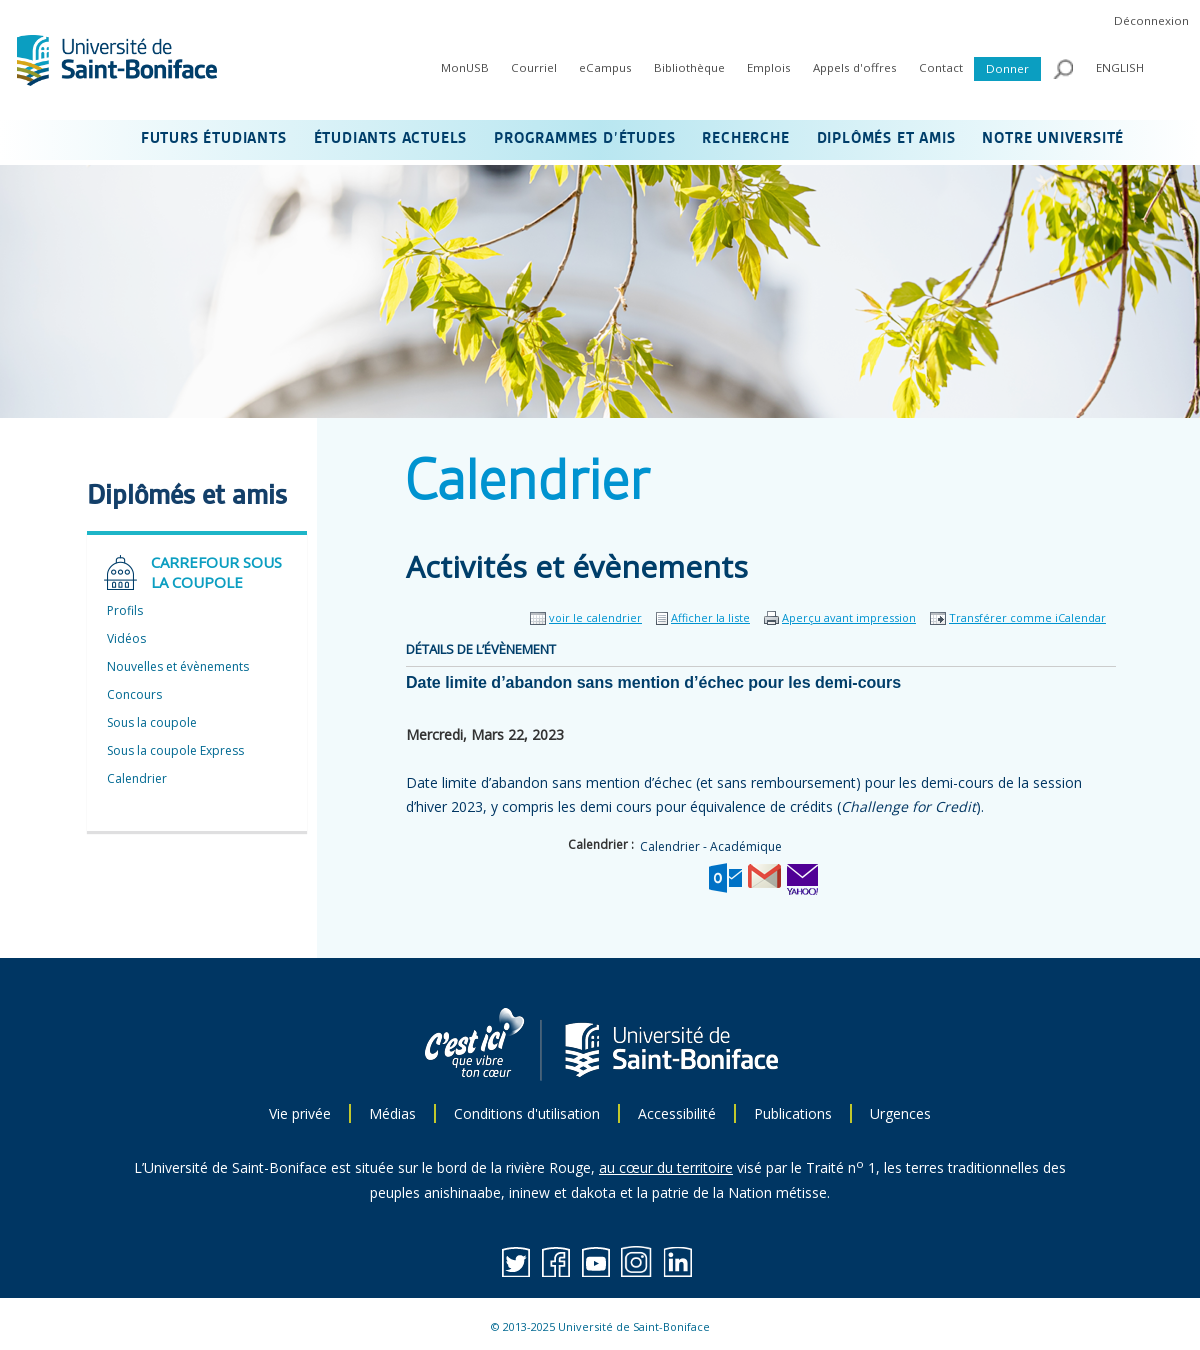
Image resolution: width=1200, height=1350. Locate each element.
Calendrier (137, 778)
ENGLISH (1120, 67)
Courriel (534, 67)
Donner (1007, 68)
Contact (941, 67)
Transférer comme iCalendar (1027, 617)
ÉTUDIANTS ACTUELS (391, 139)
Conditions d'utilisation (527, 1113)
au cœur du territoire (666, 1167)
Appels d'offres (855, 67)
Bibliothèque (689, 67)
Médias (392, 1113)
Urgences (900, 1113)
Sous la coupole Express (175, 750)
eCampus (605, 67)
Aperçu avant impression (849, 617)
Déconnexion (1151, 20)
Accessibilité (677, 1113)
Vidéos (126, 638)
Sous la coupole (152, 722)
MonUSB (465, 67)
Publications (793, 1113)
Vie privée (300, 1113)
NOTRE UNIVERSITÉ (1053, 139)
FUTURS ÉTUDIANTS (214, 139)
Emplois (769, 67)
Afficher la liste (710, 617)
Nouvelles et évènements (178, 666)
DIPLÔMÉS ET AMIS (886, 139)
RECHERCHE (745, 139)
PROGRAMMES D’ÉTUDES (584, 139)
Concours (134, 694)
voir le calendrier (595, 617)
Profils (125, 610)
